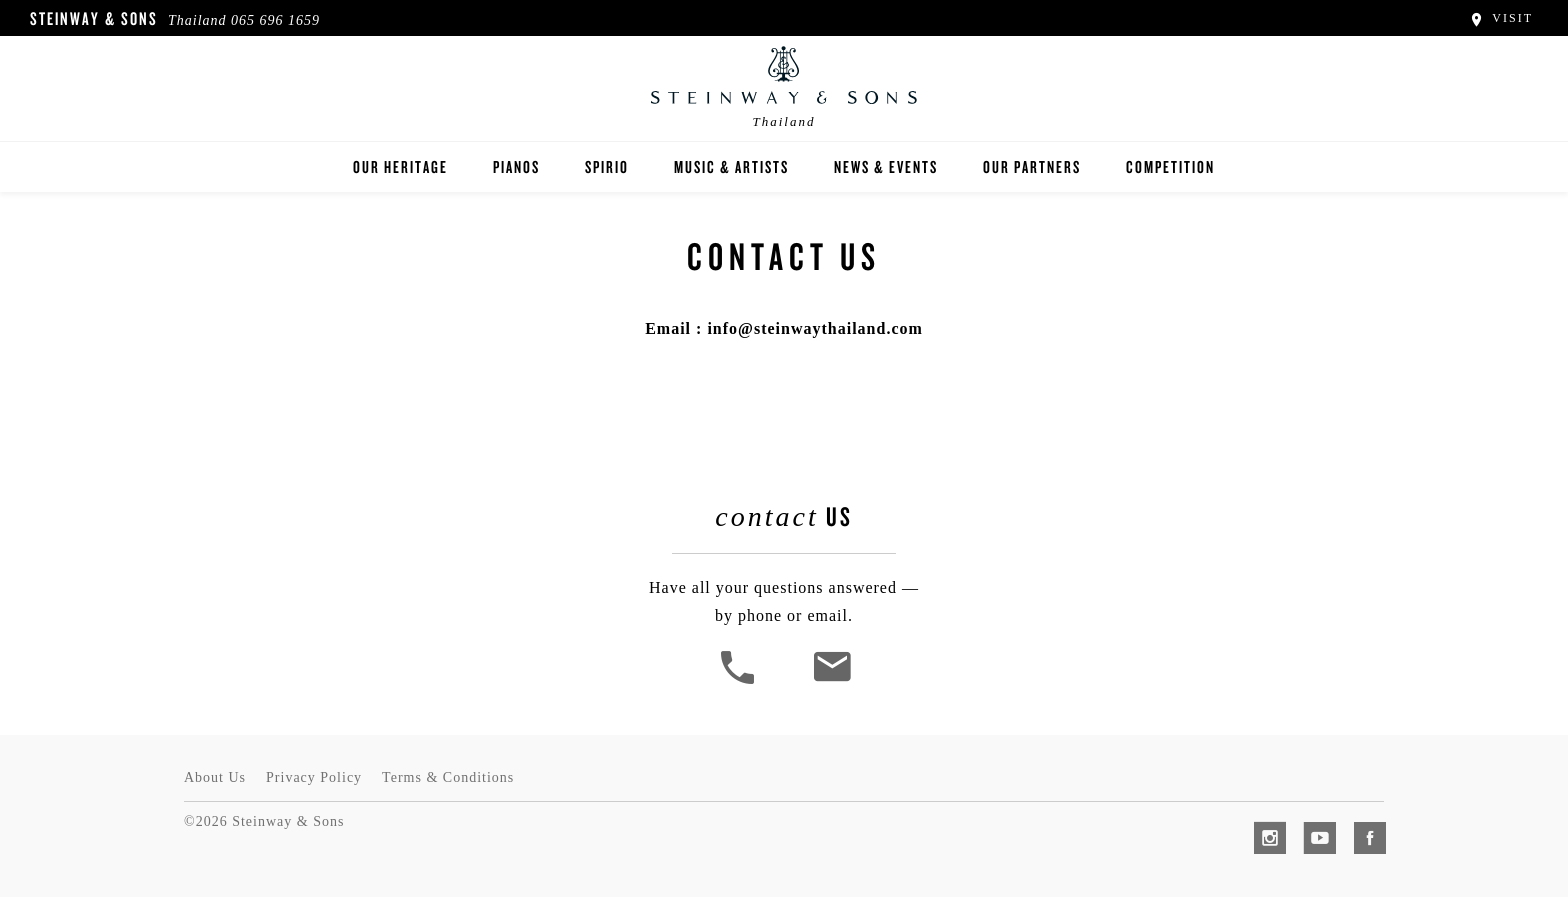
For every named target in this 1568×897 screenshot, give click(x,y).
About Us (215, 777)
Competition (1170, 166)
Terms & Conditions (448, 777)
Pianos (516, 166)
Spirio (607, 166)
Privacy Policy (314, 777)
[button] (740, 681)
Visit (1500, 18)
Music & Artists (731, 166)
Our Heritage (400, 166)
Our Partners (1032, 166)
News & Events (886, 166)
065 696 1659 (275, 20)
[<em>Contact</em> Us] (831, 681)
